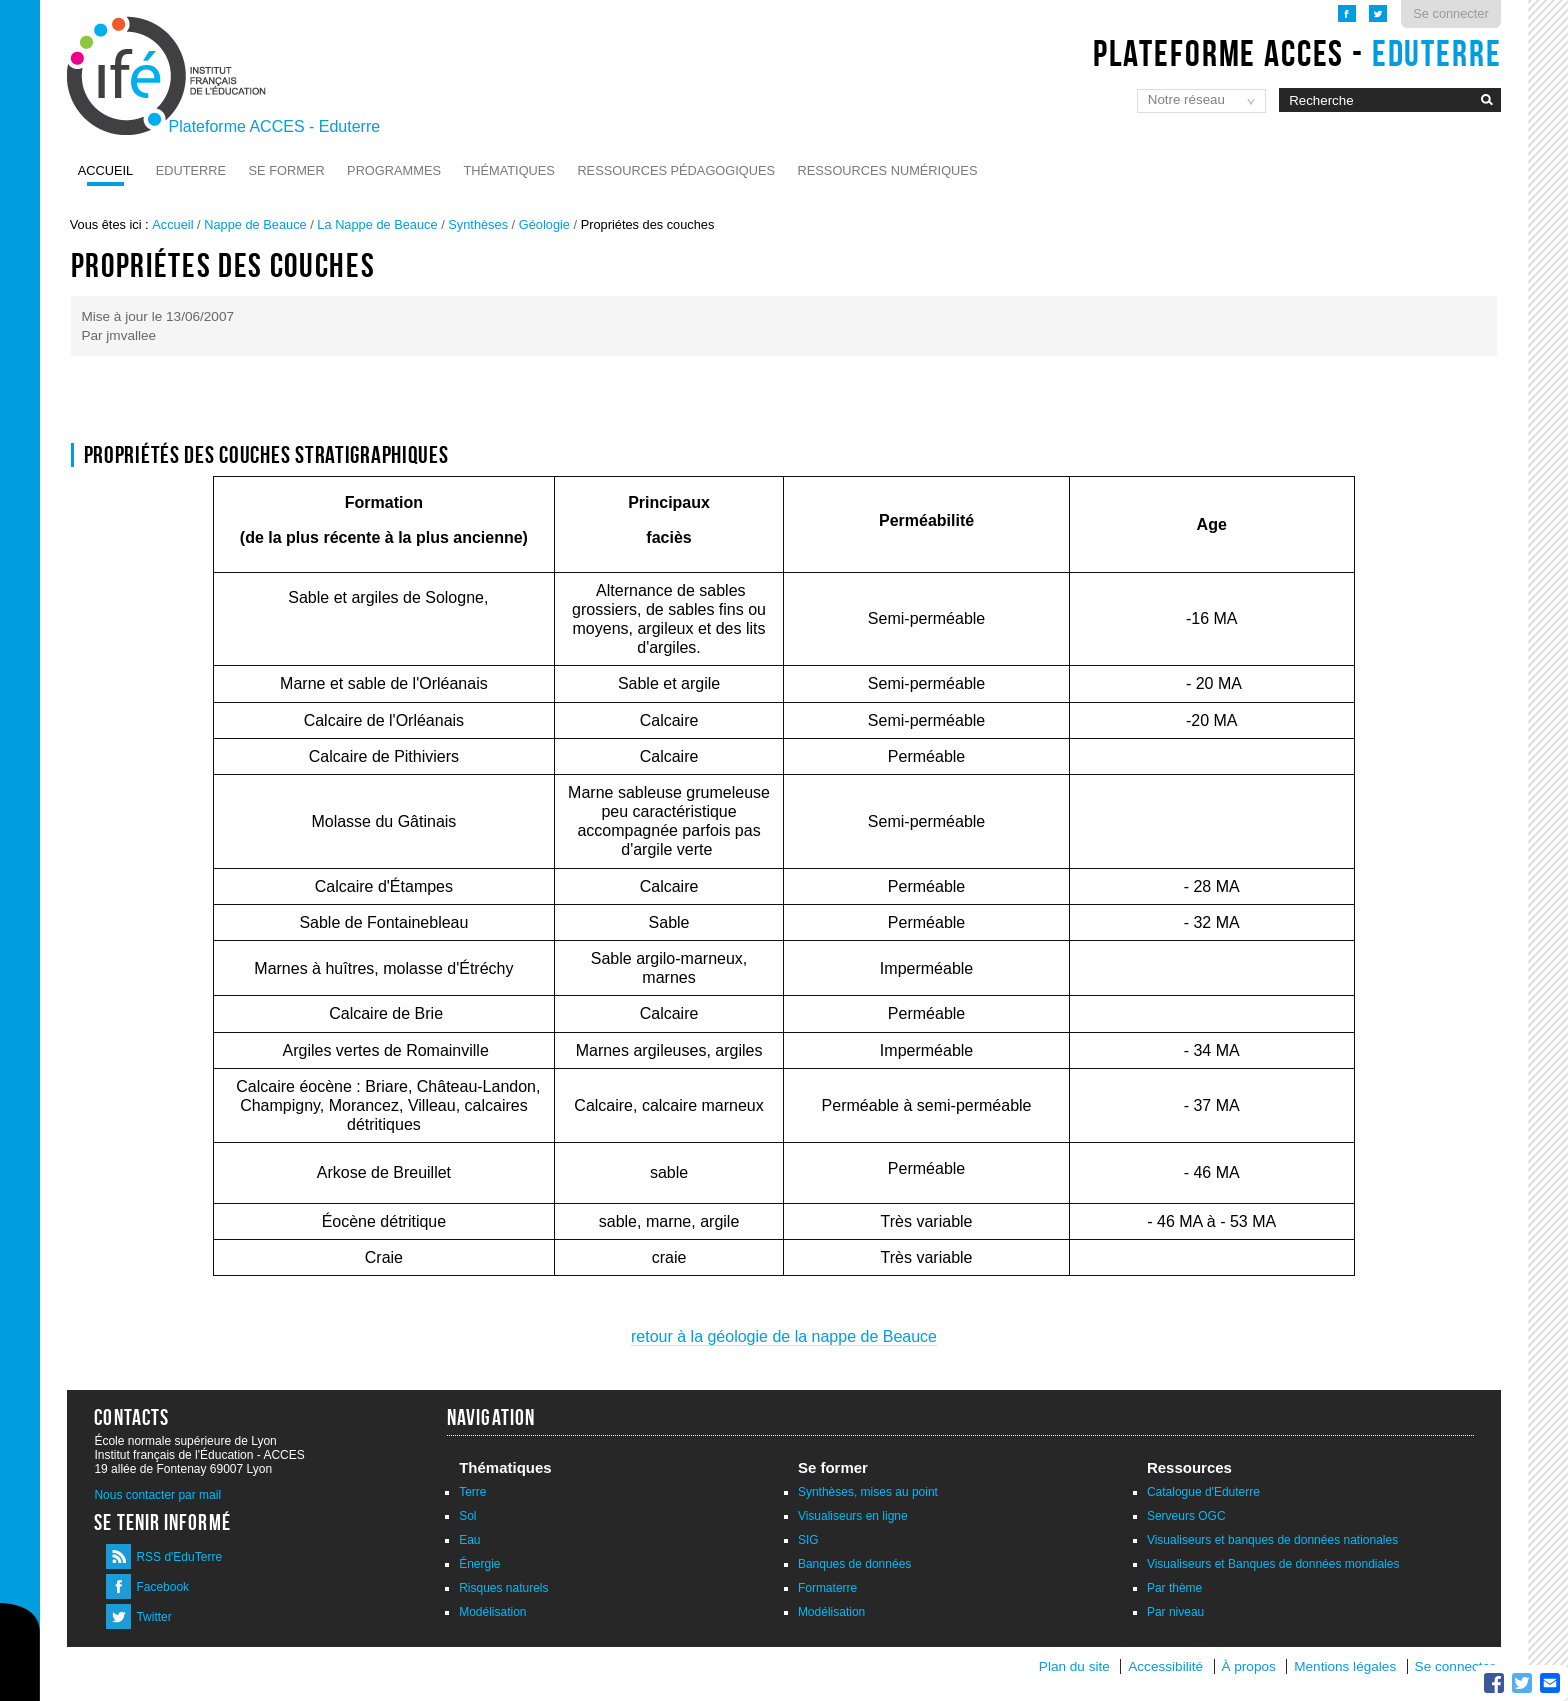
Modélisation (492, 1612)
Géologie (544, 224)
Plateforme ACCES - (1297, 53)
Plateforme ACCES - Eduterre (275, 126)
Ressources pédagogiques (676, 170)
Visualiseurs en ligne (853, 1516)
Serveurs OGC (1186, 1516)
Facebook (162, 1587)
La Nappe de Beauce (377, 224)
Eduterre (191, 170)
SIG (808, 1540)
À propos (1250, 1666)
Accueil (105, 170)
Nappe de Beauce (255, 224)
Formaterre (827, 1588)
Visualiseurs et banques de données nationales (1272, 1540)
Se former (287, 170)
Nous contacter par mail (157, 1495)
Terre (472, 1492)
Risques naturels (503, 1588)
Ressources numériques (888, 170)
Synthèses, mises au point (868, 1492)
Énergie (479, 1564)
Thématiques (508, 170)
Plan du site (1074, 1666)
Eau (469, 1540)
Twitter (153, 1617)
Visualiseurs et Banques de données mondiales (1273, 1564)
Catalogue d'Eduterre (1203, 1492)
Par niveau (1175, 1612)
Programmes (394, 170)
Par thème (1174, 1588)
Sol (467, 1516)
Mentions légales (1345, 1666)
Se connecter (1450, 13)
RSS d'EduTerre (179, 1557)
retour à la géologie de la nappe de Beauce (784, 1336)
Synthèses (478, 224)
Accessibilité (1165, 1666)
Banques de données (854, 1564)
